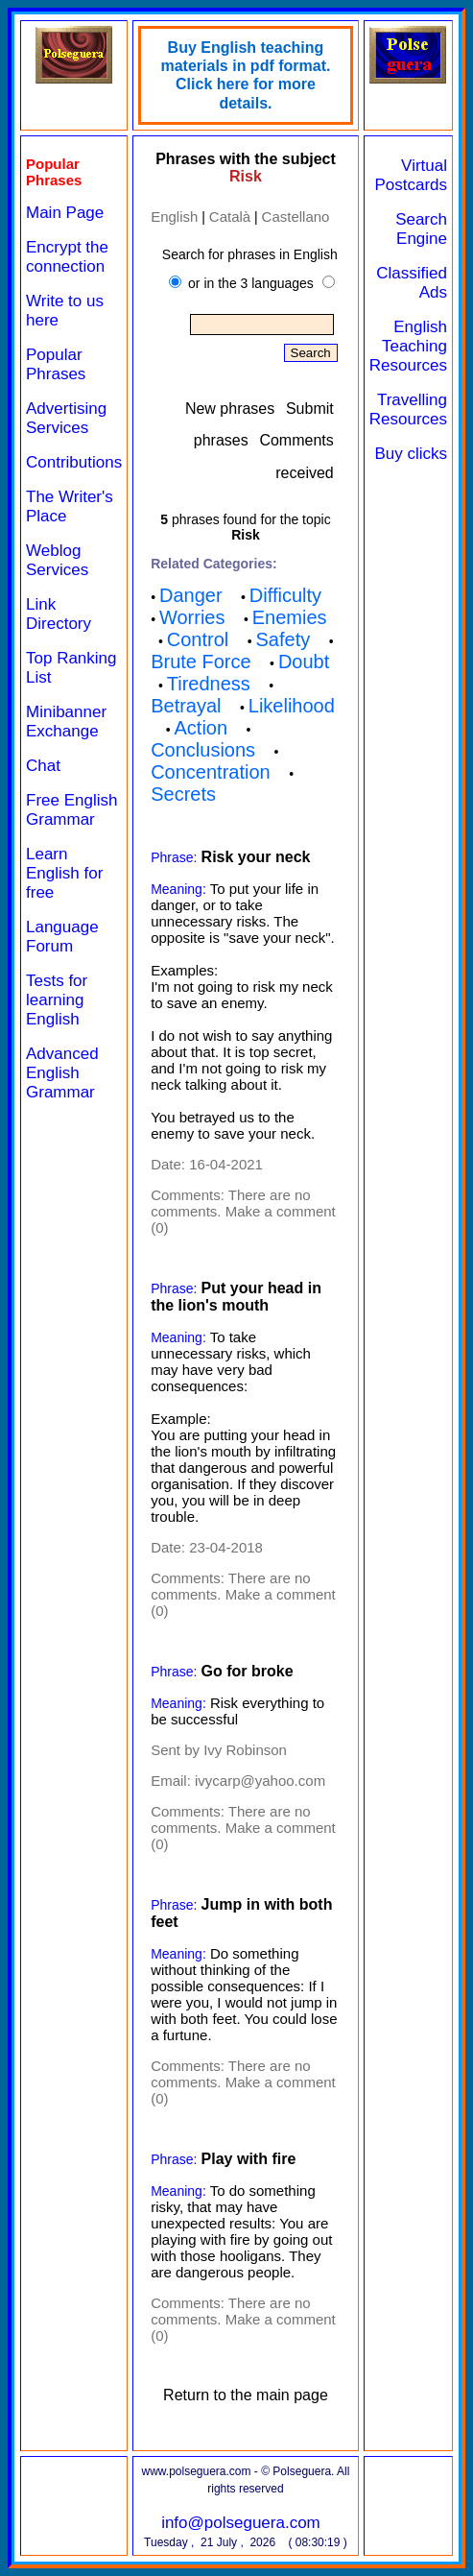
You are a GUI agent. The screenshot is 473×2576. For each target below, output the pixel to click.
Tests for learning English (56, 1000)
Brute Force (200, 661)
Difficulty (285, 595)
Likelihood (291, 705)
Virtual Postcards (410, 175)
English (174, 216)
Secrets (183, 794)
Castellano (296, 216)
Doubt (303, 661)
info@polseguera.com (240, 2523)
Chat (43, 766)
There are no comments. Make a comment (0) (243, 1211)
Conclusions (203, 749)
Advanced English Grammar (62, 1073)
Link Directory (58, 614)
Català (229, 216)
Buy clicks (410, 454)
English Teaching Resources (408, 346)
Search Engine (421, 229)
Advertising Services (66, 418)
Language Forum (62, 936)
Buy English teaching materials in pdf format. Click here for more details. (245, 75)
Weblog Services (57, 560)
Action (201, 727)
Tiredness (208, 683)
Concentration (211, 771)
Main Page (65, 213)
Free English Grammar (71, 810)
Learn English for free (64, 873)
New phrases (229, 408)
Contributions (74, 462)
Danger (191, 595)
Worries (192, 617)
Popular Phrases (55, 364)
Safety (282, 639)
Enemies (289, 617)
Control (197, 639)
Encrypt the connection (67, 257)
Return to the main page (245, 2395)
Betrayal (186, 705)
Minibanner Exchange (66, 721)
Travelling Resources (408, 409)
